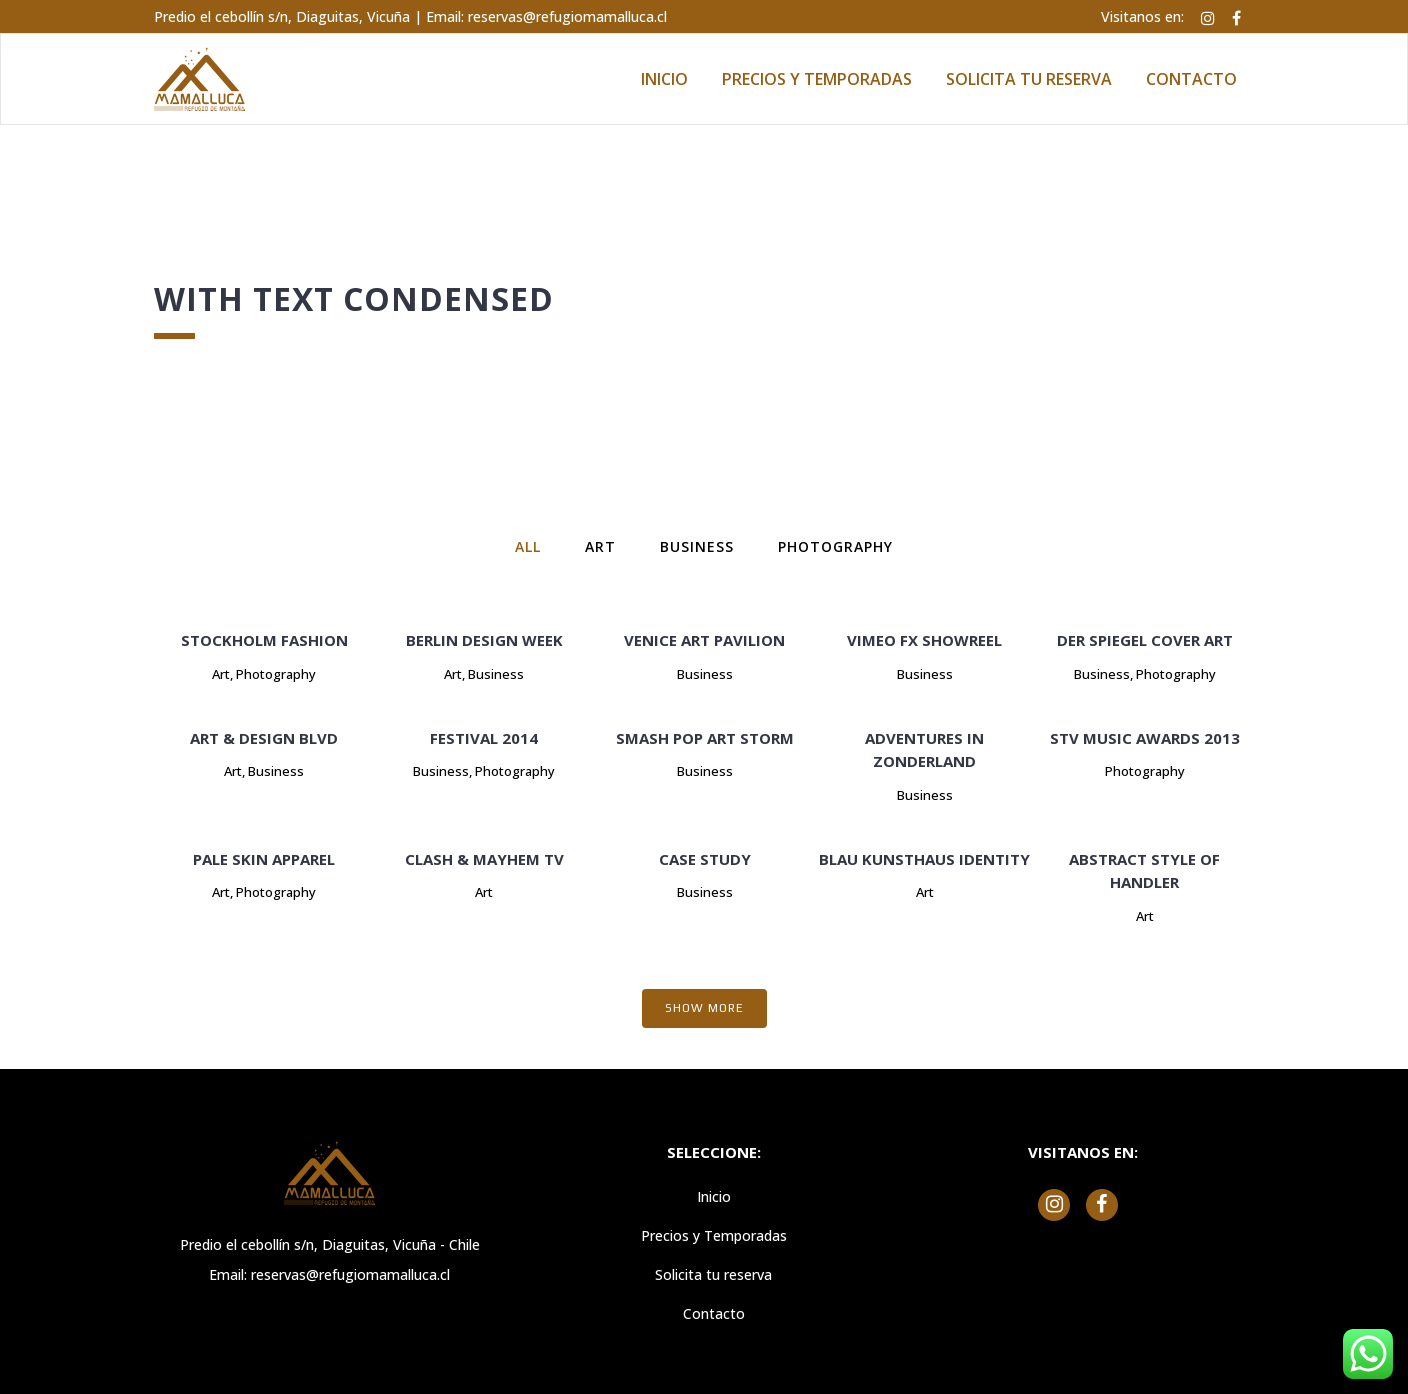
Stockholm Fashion (264, 640)
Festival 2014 (484, 738)
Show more (704, 1008)
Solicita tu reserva (713, 1274)
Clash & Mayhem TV (484, 859)
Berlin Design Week (484, 640)
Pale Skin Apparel (264, 859)
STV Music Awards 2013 (1145, 738)
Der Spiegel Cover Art (1145, 640)
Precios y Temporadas (714, 1235)
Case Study (705, 859)
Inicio (714, 1196)
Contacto (714, 1313)
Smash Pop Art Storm (705, 738)
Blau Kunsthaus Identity (924, 859)
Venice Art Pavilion (704, 640)
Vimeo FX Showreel (924, 640)
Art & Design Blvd (264, 738)
